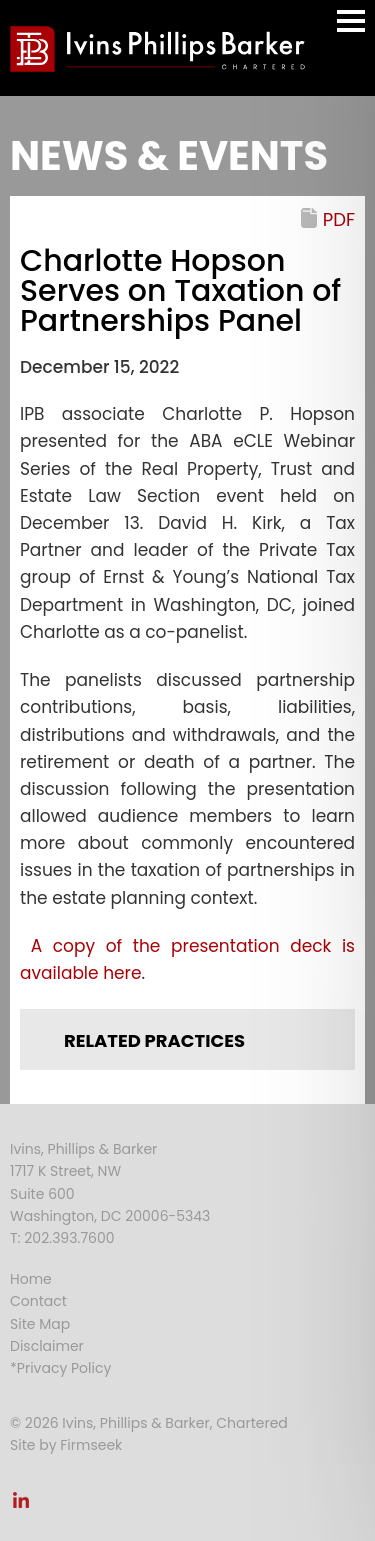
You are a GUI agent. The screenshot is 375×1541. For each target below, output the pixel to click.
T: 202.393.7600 (62, 1238)
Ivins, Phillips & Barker (83, 1149)
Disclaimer (47, 1346)
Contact (38, 1301)
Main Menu (351, 30)
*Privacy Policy (60, 1368)
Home (31, 1279)
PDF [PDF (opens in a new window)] (339, 219)
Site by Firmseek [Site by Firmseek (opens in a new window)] (66, 1445)
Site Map (40, 1324)
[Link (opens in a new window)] (21, 1506)
